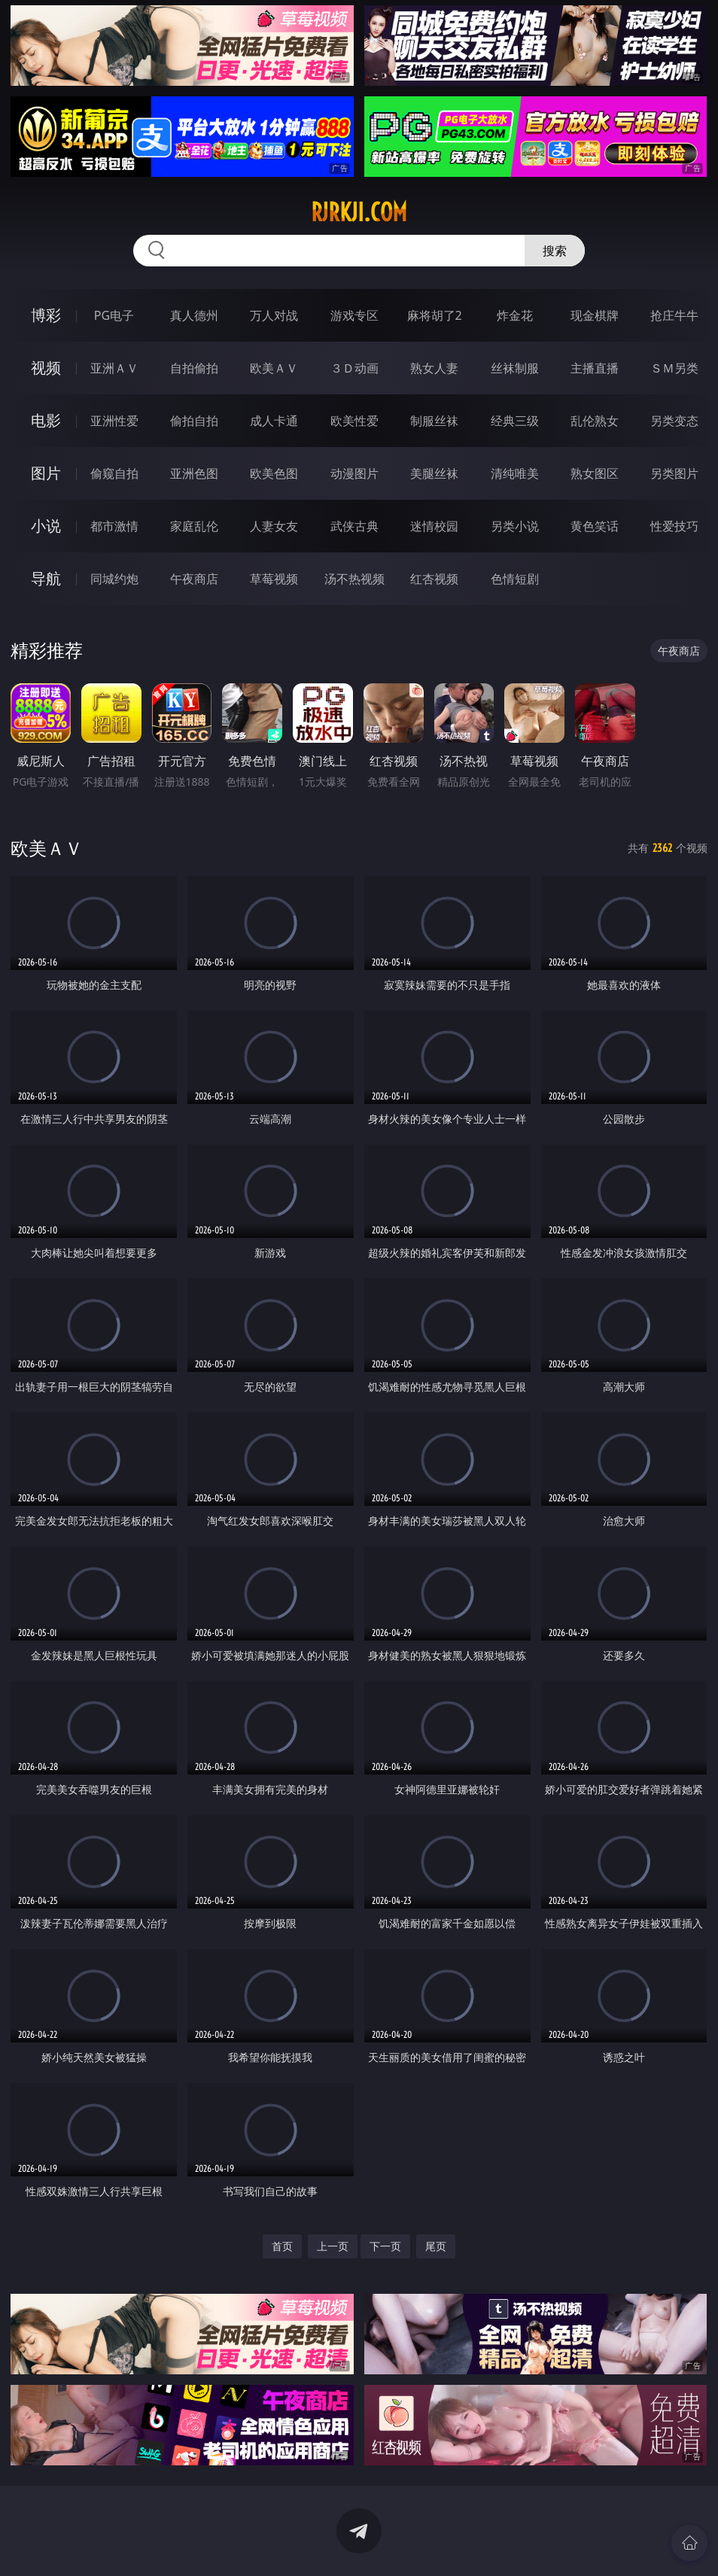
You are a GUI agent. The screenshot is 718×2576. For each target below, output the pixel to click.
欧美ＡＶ (274, 368)
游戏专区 (354, 315)
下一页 (385, 2246)
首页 (282, 2246)
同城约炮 (114, 578)
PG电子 (114, 315)
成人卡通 (274, 420)
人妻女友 (274, 526)
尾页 (435, 2246)
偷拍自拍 (194, 420)
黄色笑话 (594, 526)
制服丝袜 (434, 420)
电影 (46, 420)
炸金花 (515, 315)
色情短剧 (515, 578)
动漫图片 (354, 473)
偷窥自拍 (114, 473)
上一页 (332, 2246)
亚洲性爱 (114, 420)
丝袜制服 (515, 368)
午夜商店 (194, 578)
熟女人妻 (434, 368)
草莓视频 (274, 578)
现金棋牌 (594, 315)
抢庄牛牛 (674, 315)
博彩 (46, 315)
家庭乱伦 (194, 526)
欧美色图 (274, 473)
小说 (46, 526)
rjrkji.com (359, 212)
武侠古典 (354, 526)
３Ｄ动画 (354, 368)
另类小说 (515, 526)
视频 (46, 367)
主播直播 (594, 368)
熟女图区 (594, 473)
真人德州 (194, 315)
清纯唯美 (515, 473)
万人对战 (274, 315)
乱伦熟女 (594, 420)
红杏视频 (434, 578)
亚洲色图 (194, 473)
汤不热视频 (354, 578)
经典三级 (515, 420)
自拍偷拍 (194, 368)
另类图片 (674, 473)
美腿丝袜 (434, 473)
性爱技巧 (674, 526)
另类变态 (674, 420)
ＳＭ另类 (674, 368)
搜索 (555, 250)
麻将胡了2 (434, 315)
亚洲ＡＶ (114, 368)
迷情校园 (434, 526)
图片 (46, 473)
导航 (46, 578)
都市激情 (114, 526)
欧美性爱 (354, 420)
